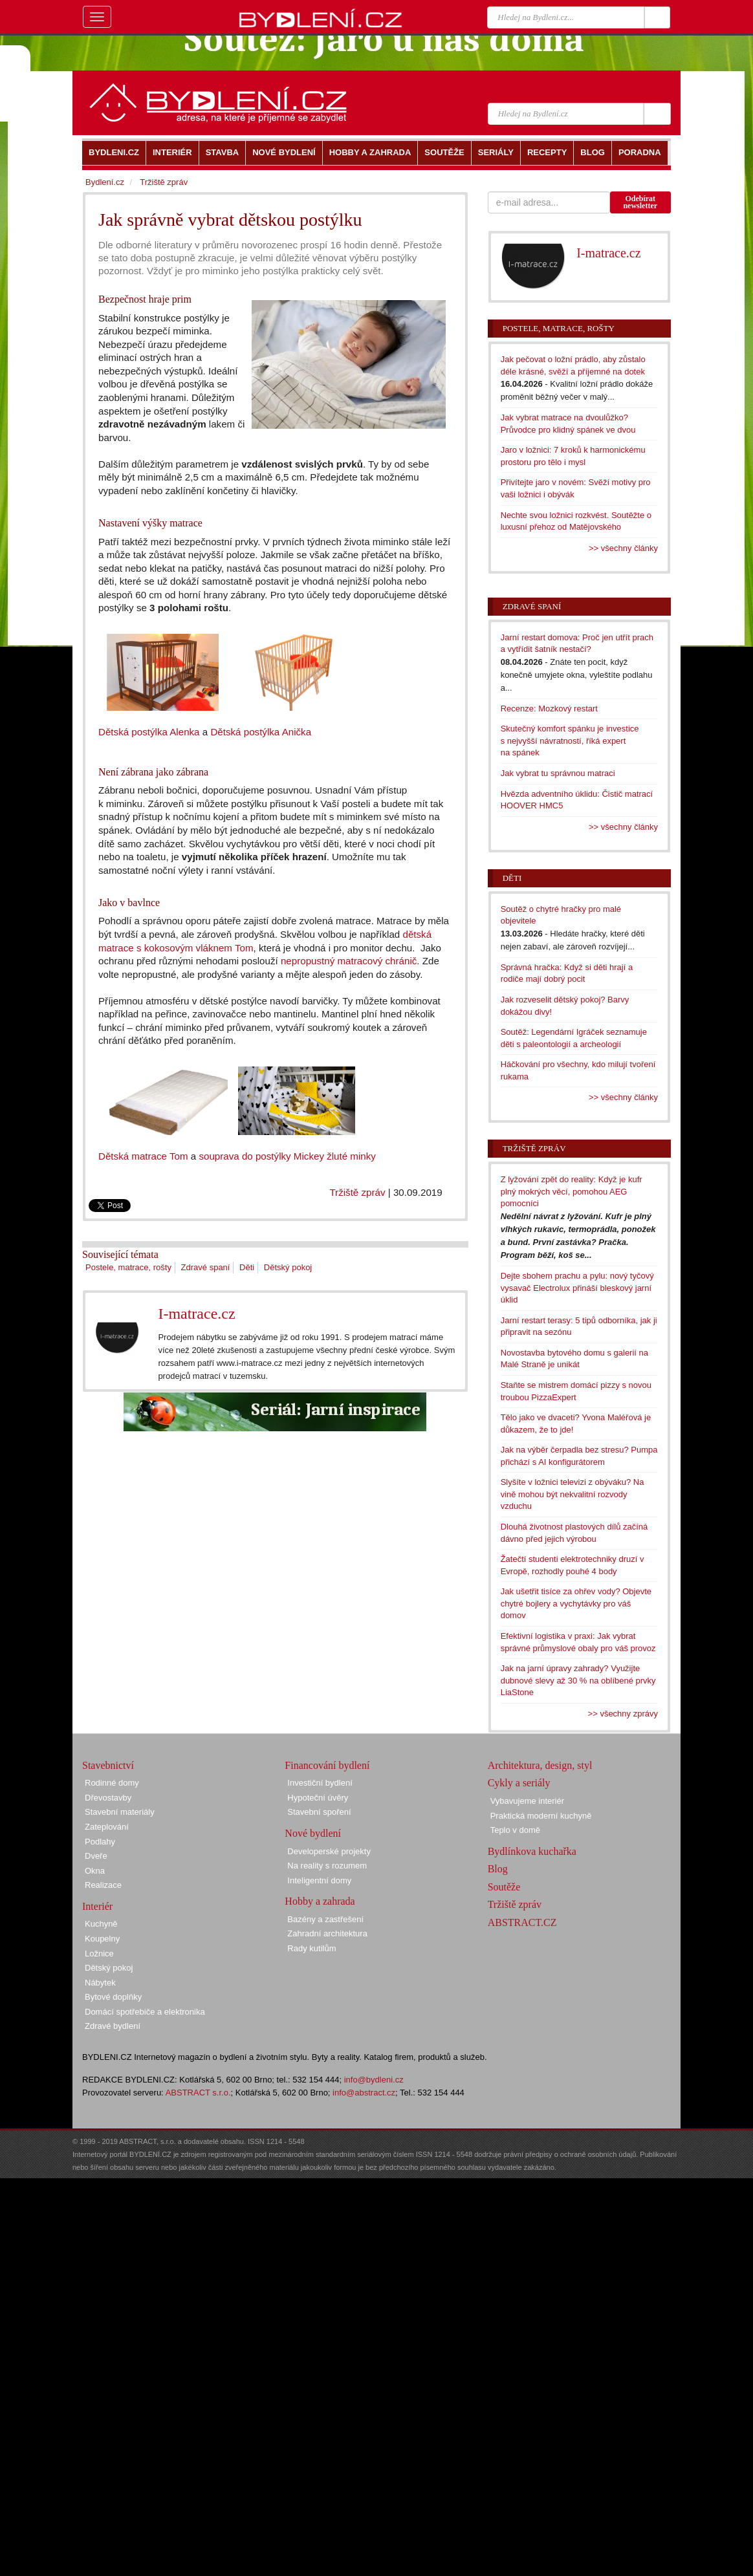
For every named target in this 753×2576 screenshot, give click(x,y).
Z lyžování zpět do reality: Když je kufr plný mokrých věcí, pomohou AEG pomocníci (571, 1191)
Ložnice (99, 1953)
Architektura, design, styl (540, 1765)
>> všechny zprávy (623, 1713)
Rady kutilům (311, 1948)
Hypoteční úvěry (317, 1797)
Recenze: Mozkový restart (549, 708)
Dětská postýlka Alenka (149, 731)
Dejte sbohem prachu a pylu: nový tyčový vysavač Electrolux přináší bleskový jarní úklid (577, 1287)
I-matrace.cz (196, 1313)
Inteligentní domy (319, 1880)
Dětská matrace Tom (143, 1156)
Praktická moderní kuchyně (541, 1816)
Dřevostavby (108, 1797)
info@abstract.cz (364, 2092)
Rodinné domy (112, 1783)
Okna (95, 1871)
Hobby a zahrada (320, 1901)
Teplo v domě (515, 1830)
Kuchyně (101, 1924)
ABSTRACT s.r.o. (198, 2092)
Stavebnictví (108, 1765)
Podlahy (100, 1841)
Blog (498, 1868)
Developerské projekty (329, 1851)
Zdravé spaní (205, 1267)
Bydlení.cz (104, 182)
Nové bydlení (313, 1833)
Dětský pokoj (288, 1267)
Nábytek (100, 1982)
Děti (246, 1267)
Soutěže (504, 1886)
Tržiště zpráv (357, 1192)
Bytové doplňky (113, 1997)
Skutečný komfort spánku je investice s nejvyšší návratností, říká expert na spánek (570, 740)
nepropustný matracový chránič (349, 960)
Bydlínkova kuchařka (532, 1851)
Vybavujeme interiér (527, 1801)
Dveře (96, 1856)
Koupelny (102, 1938)
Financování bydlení (327, 1765)
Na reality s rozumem (327, 1865)
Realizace (103, 1885)
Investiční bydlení (319, 1783)
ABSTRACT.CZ (522, 1922)
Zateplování (107, 1827)
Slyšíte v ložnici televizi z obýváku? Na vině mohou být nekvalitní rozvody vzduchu (572, 1494)
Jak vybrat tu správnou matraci (558, 773)
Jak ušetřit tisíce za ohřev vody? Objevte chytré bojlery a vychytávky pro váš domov (576, 1603)
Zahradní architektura (327, 1933)
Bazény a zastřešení (325, 1919)
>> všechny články (623, 548)
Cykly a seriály (519, 1782)
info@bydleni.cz (374, 2079)
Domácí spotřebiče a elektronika (145, 2012)
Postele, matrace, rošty (128, 1267)
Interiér (97, 1906)
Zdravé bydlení (112, 2026)
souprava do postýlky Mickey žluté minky (287, 1156)
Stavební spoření (319, 1812)
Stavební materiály (120, 1812)
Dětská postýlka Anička (260, 731)
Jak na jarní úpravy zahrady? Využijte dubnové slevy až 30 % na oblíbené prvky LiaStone (578, 1680)
